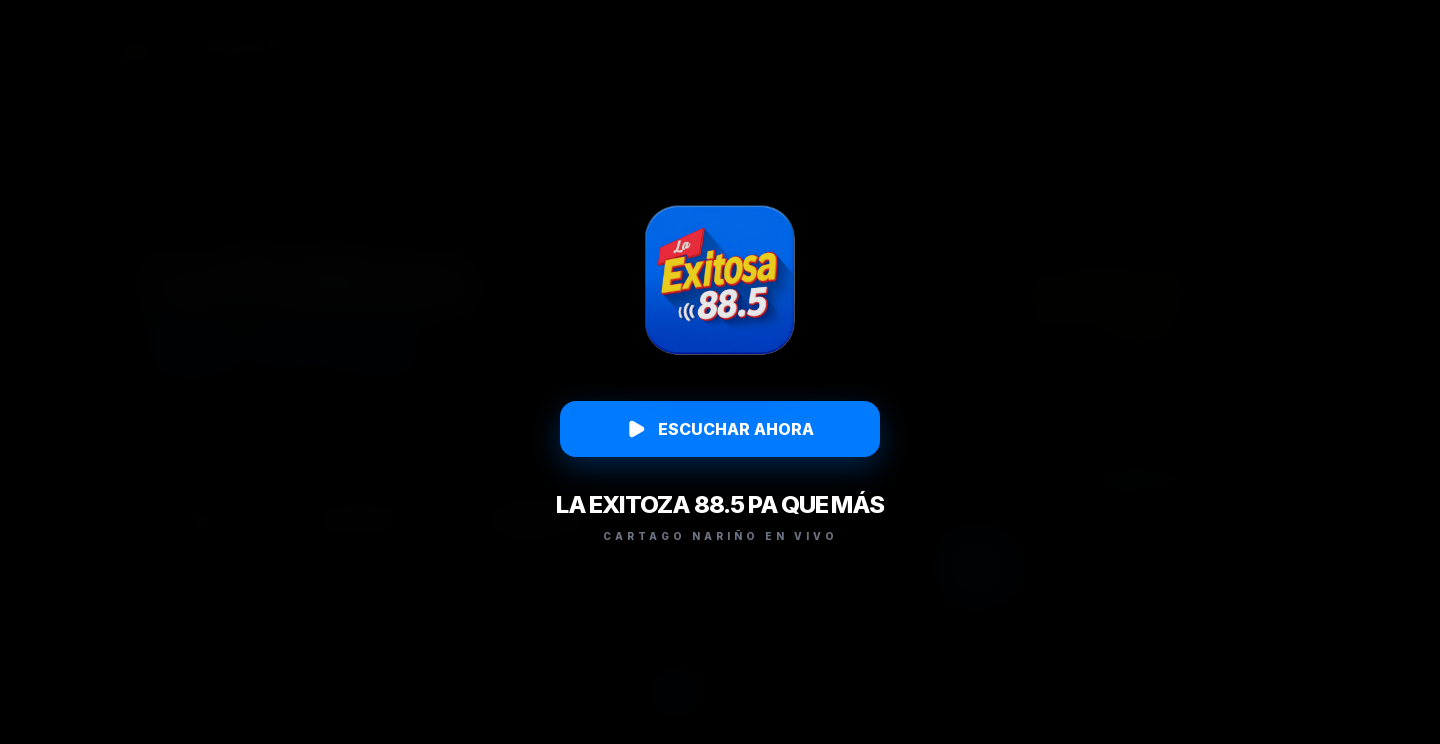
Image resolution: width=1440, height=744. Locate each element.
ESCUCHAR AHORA (720, 429)
